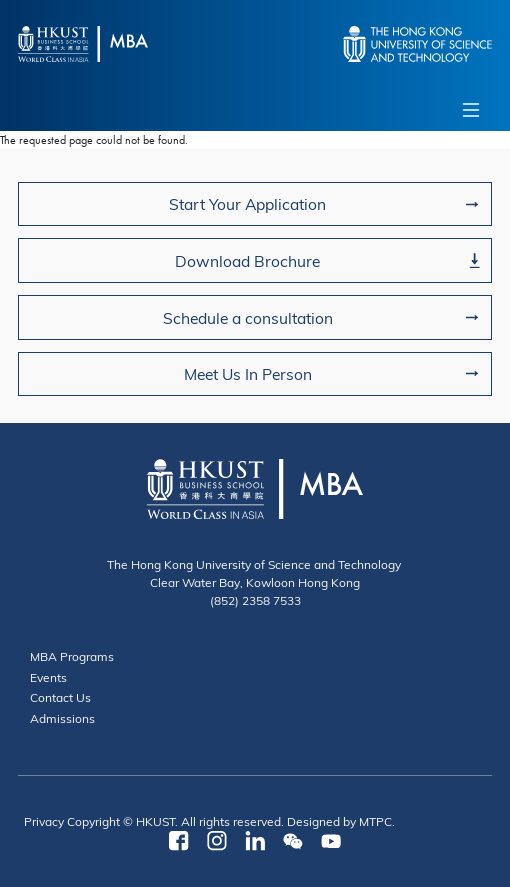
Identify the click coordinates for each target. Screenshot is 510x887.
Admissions (62, 718)
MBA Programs (72, 656)
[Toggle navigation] (471, 110)
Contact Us (60, 697)
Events (48, 677)
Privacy (44, 821)
